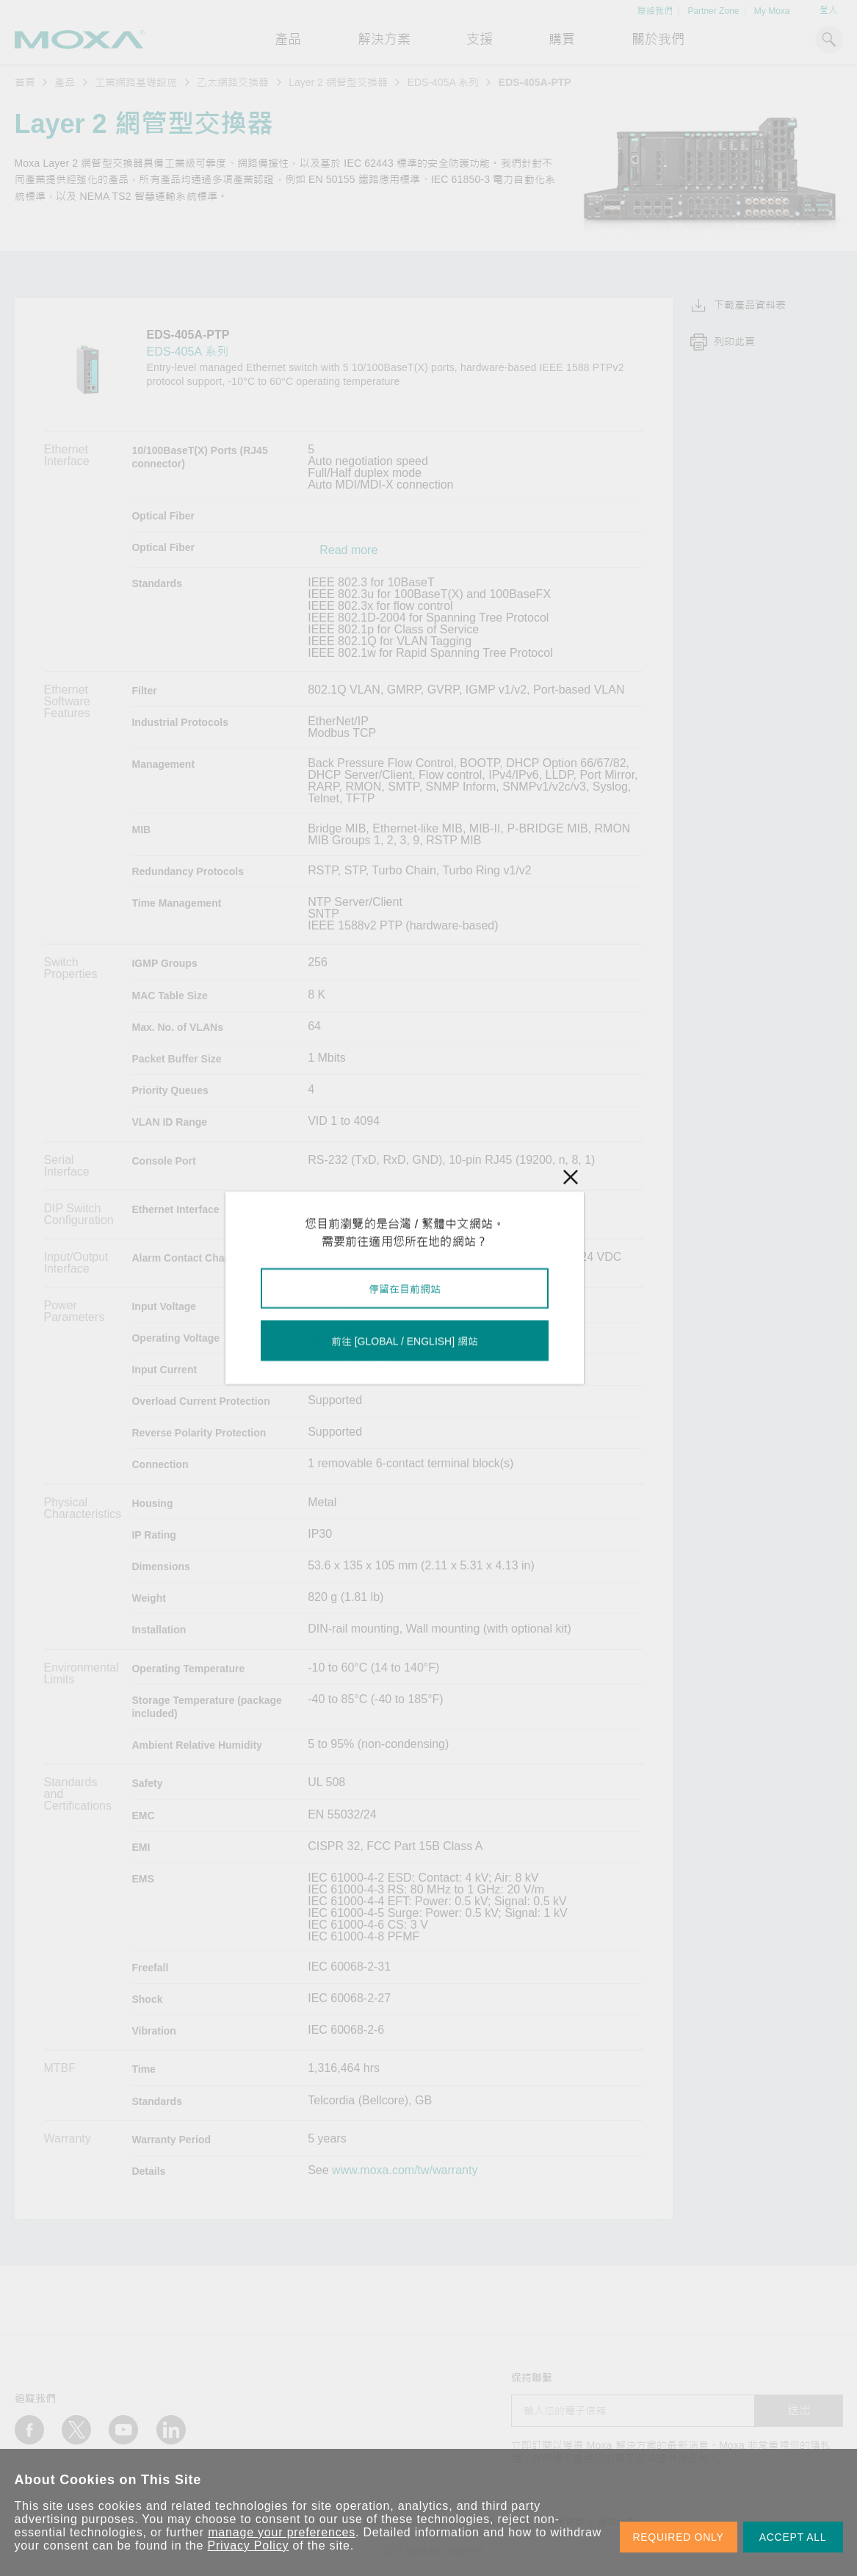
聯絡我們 (655, 11)
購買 (562, 39)
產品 (64, 82)
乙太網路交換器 (233, 82)
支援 (479, 39)
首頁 (25, 82)
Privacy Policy (248, 2545)
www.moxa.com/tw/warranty (404, 2170)
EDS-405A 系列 (443, 82)
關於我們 (658, 39)
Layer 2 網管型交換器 (338, 82)
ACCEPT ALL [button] (793, 2537)
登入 (828, 10)
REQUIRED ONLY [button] (678, 2537)
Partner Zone (713, 11)
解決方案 (384, 39)
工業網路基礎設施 (136, 82)
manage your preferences (281, 2532)
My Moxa (772, 11)
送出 (799, 2410)
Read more (348, 550)
